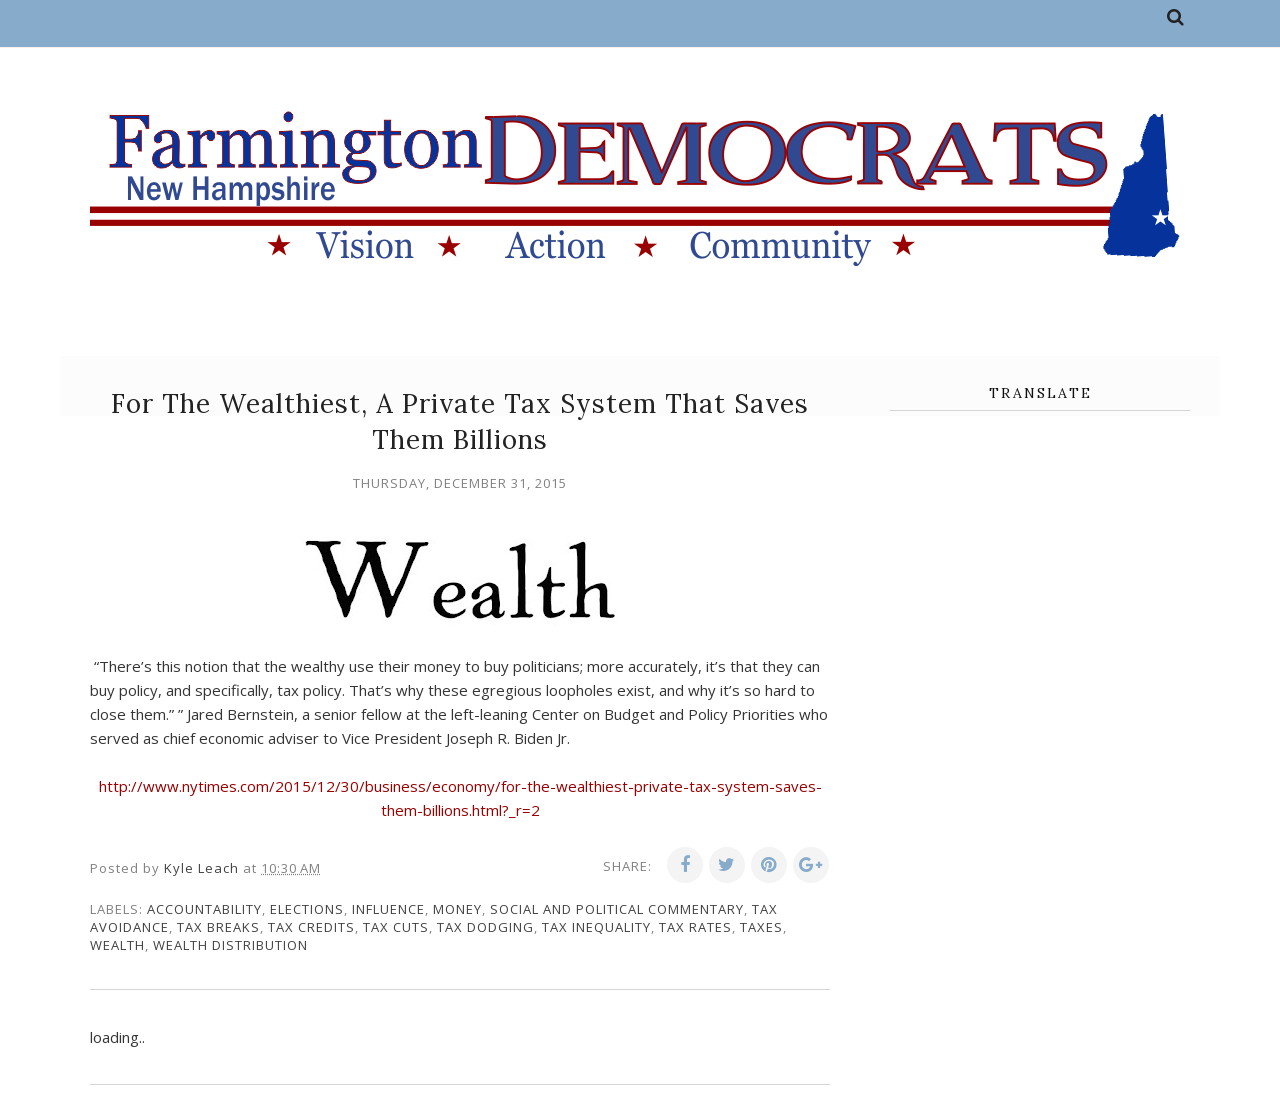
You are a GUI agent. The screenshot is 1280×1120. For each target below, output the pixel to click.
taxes (761, 927)
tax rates (695, 927)
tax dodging (485, 927)
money (457, 909)
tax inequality (596, 927)
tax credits (311, 927)
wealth (117, 945)
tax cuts (396, 927)
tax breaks (218, 927)
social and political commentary (617, 909)
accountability (204, 909)
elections (307, 909)
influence (388, 909)
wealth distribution (230, 945)
